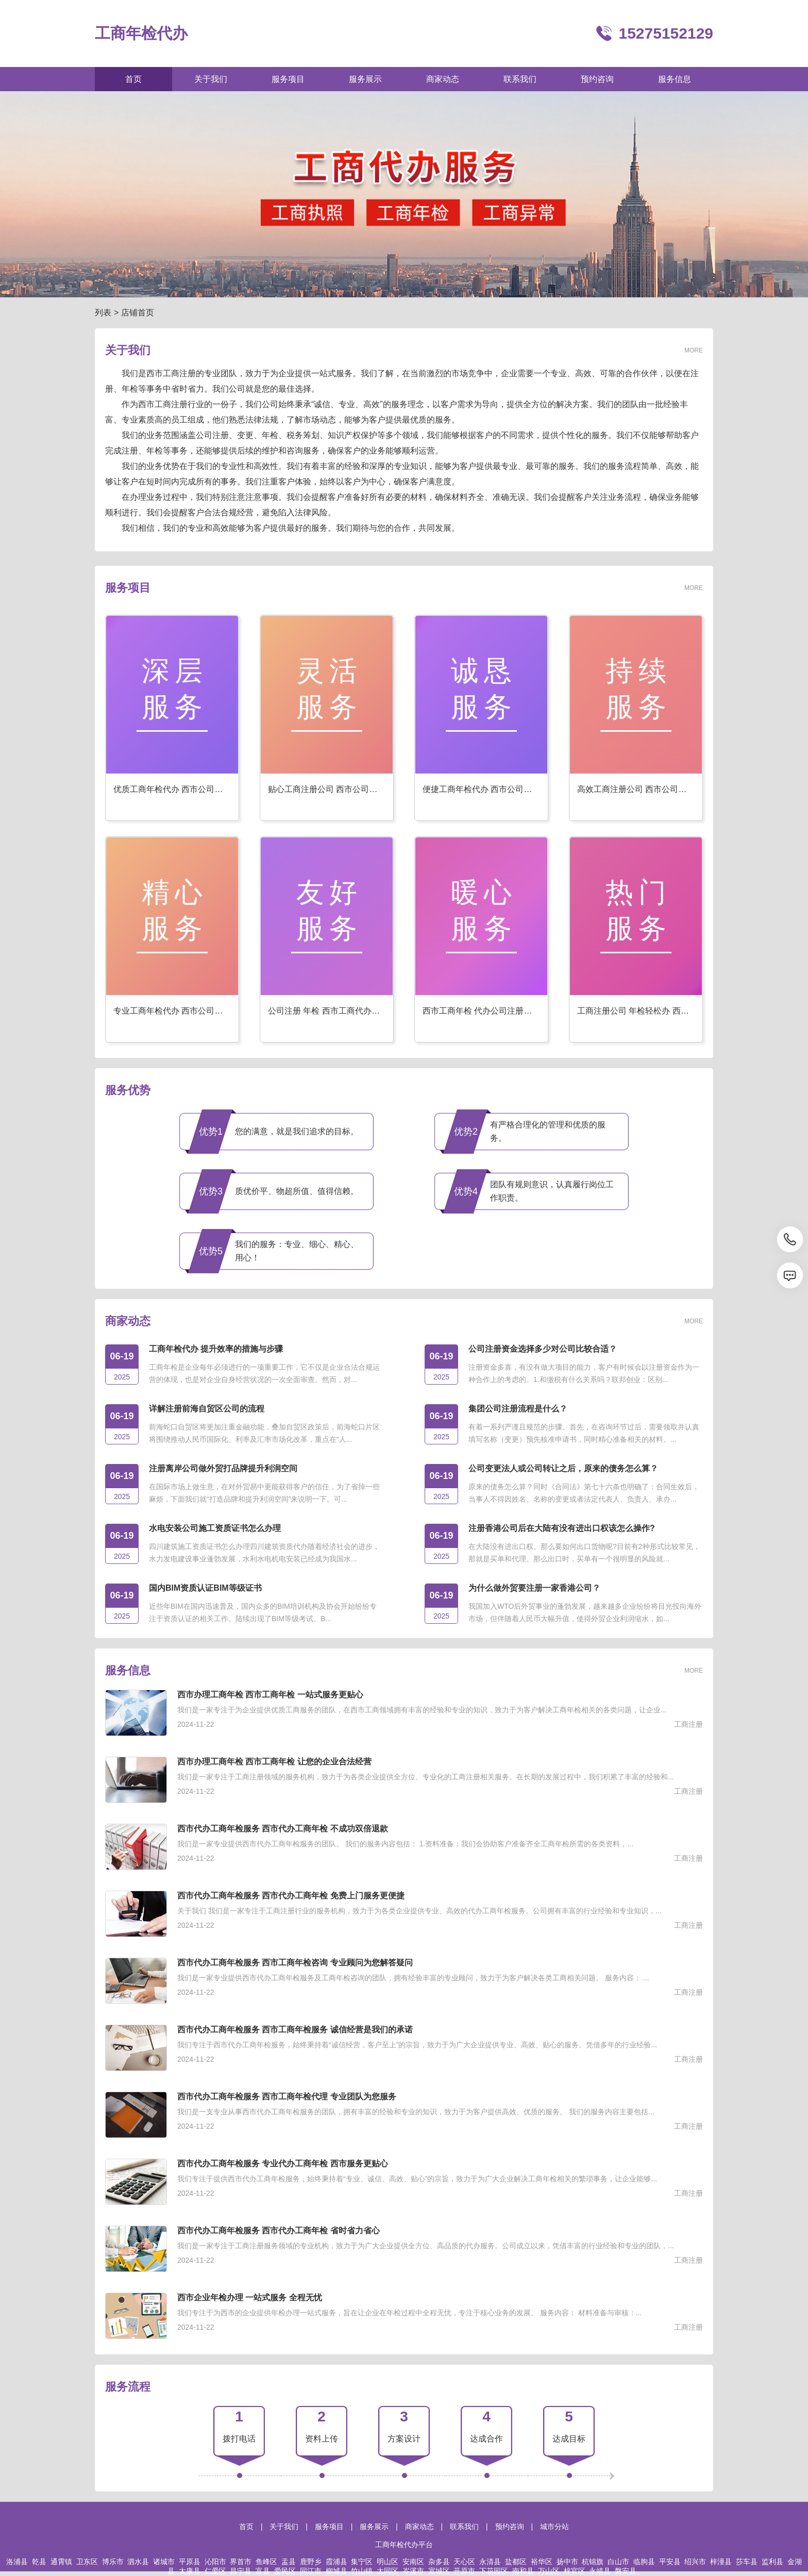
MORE (693, 350)
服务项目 (329, 2526)
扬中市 (567, 2561)
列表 (103, 312)
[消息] (790, 1275)
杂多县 (439, 2561)
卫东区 (87, 2561)
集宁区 (362, 2561)
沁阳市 (215, 2561)
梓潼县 (721, 2561)
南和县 (523, 2571)
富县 (263, 2571)
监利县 (772, 2561)
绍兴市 (695, 2561)
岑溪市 (413, 2571)
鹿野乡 (311, 2561)
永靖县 (600, 2571)
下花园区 (493, 2571)
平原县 (189, 2561)
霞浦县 (336, 2561)
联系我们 (464, 2526)
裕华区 (541, 2561)
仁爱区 (215, 2571)
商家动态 (419, 2526)
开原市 (464, 2571)
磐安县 (625, 2571)
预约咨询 (509, 2526)
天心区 (464, 2561)
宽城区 (439, 2571)
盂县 (288, 2561)
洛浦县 (17, 2561)
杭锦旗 (592, 2561)
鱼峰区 (266, 2561)
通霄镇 (61, 2561)
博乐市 (113, 2561)
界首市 (240, 2561)
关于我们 (284, 2526)
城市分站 (554, 2526)
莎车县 (747, 2561)
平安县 (670, 2561)
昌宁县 (240, 2571)
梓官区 (574, 2571)
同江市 (311, 2571)
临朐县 (644, 2561)
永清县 (490, 2561)
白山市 (618, 2561)
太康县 (189, 2571)
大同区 (387, 2571)
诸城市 (164, 2561)
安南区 (413, 2561)
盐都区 (516, 2561)
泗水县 (138, 2561)
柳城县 (336, 2571)
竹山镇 (362, 2571)
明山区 (387, 2561)
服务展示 (374, 2526)
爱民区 (285, 2571)
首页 (246, 2526)
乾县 (39, 2561)
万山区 (549, 2571)
